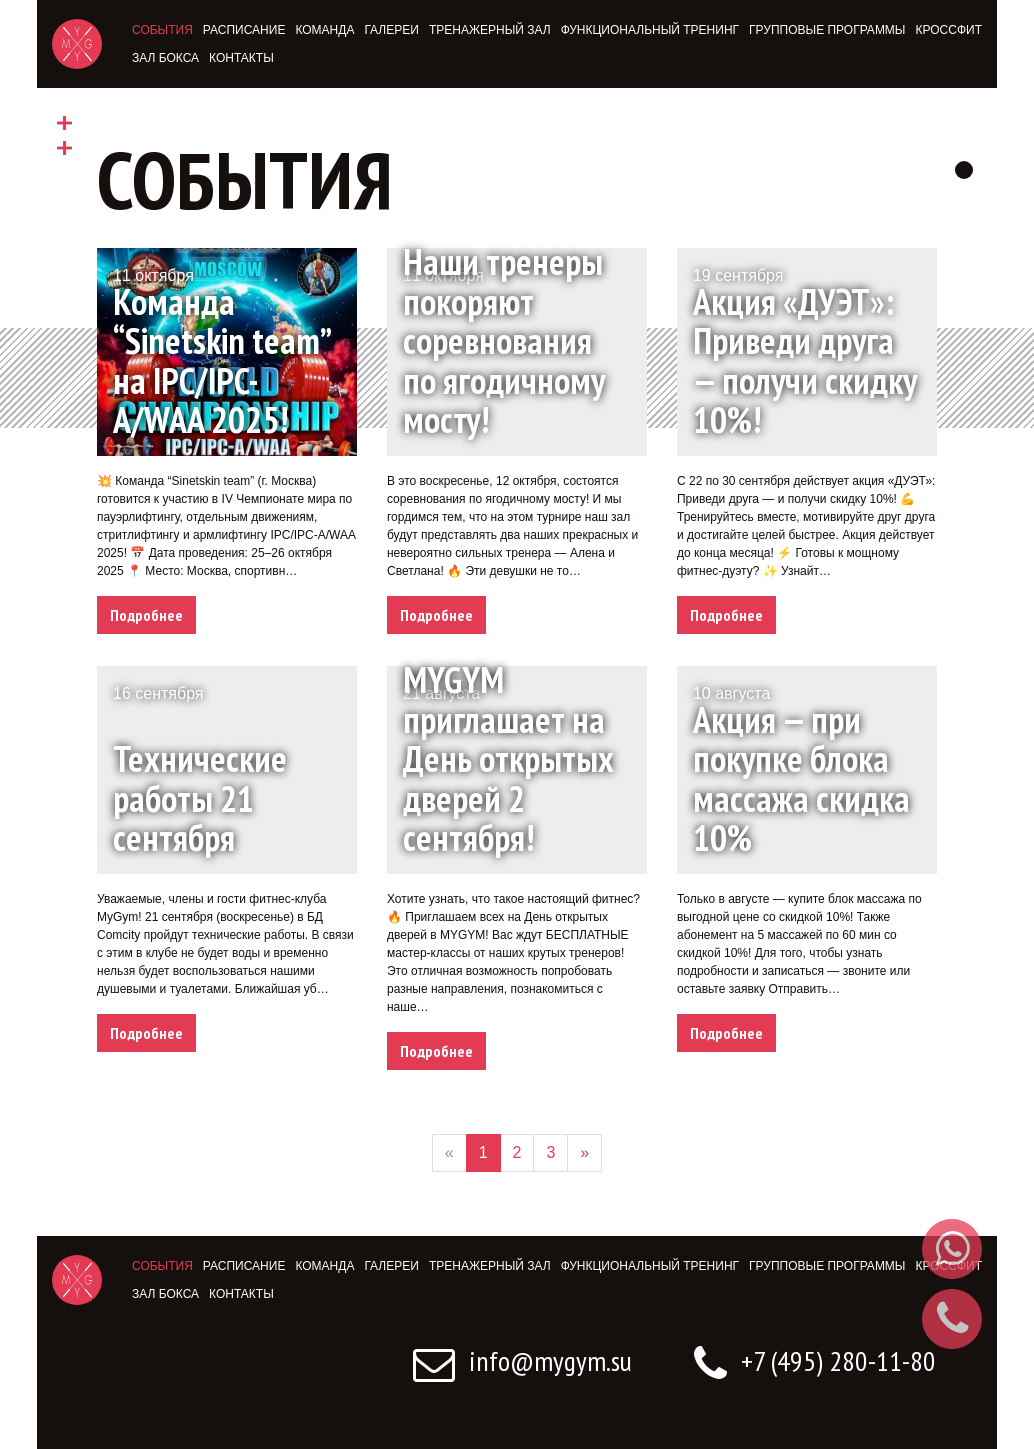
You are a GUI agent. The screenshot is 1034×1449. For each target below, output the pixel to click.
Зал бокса (165, 58)
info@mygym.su (522, 1360)
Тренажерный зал (490, 30)
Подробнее (146, 615)
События (162, 30)
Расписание (244, 30)
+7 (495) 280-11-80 (815, 1360)
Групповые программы (827, 30)
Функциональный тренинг (650, 30)
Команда (324, 30)
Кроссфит (949, 30)
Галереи (391, 30)
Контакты (241, 58)
